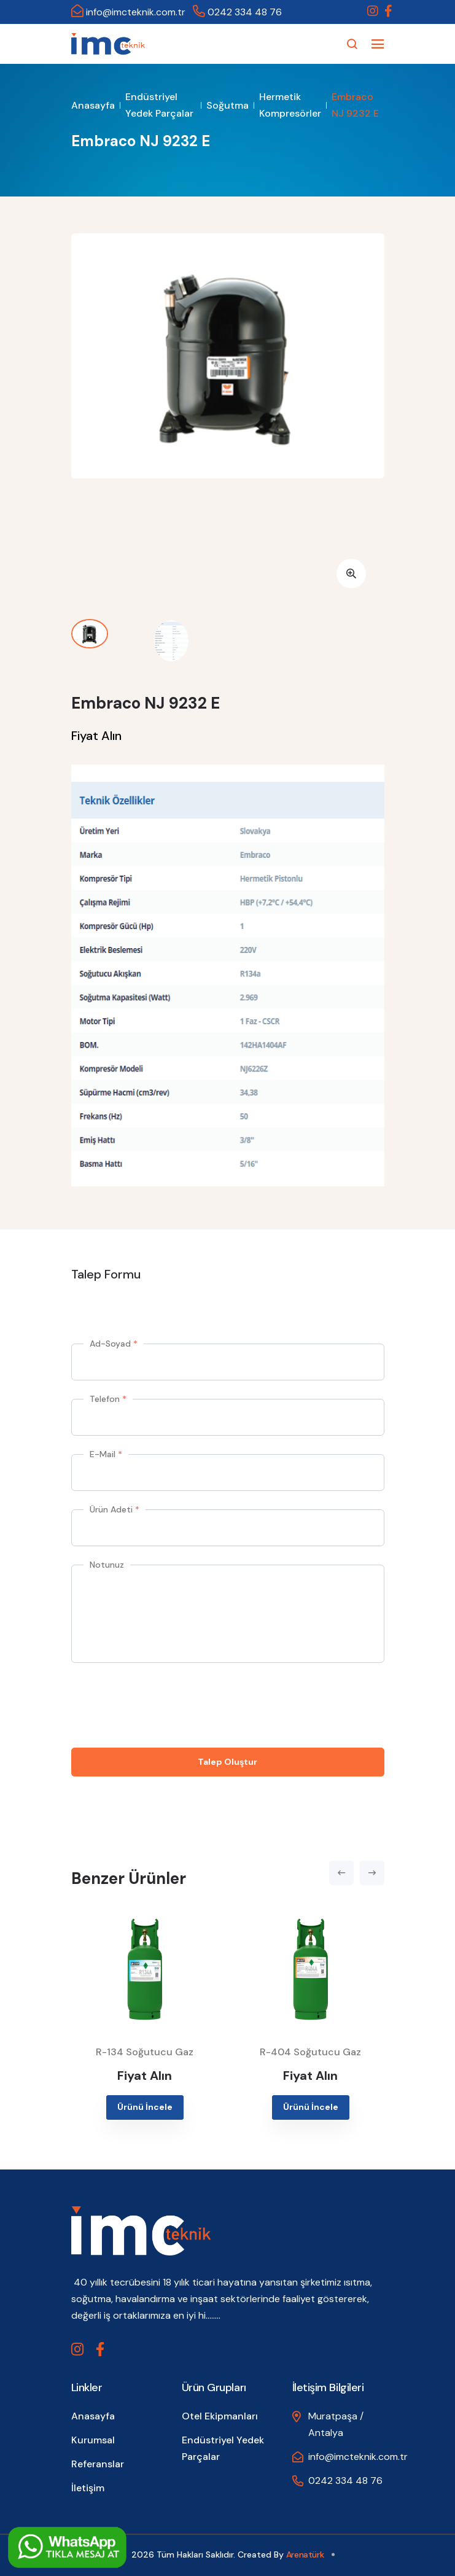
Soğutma (227, 105)
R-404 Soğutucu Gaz (310, 2051)
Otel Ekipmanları (220, 2416)
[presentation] (164, 1705)
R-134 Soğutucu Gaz (144, 2051)
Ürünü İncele (145, 2106)
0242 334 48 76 (237, 12)
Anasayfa (93, 105)
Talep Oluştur (227, 1761)
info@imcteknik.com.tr (128, 12)
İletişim (87, 2487)
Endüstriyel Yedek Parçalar (159, 105)
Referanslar (97, 2463)
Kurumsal (93, 2440)
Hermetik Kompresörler (290, 105)
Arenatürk (305, 2554)
